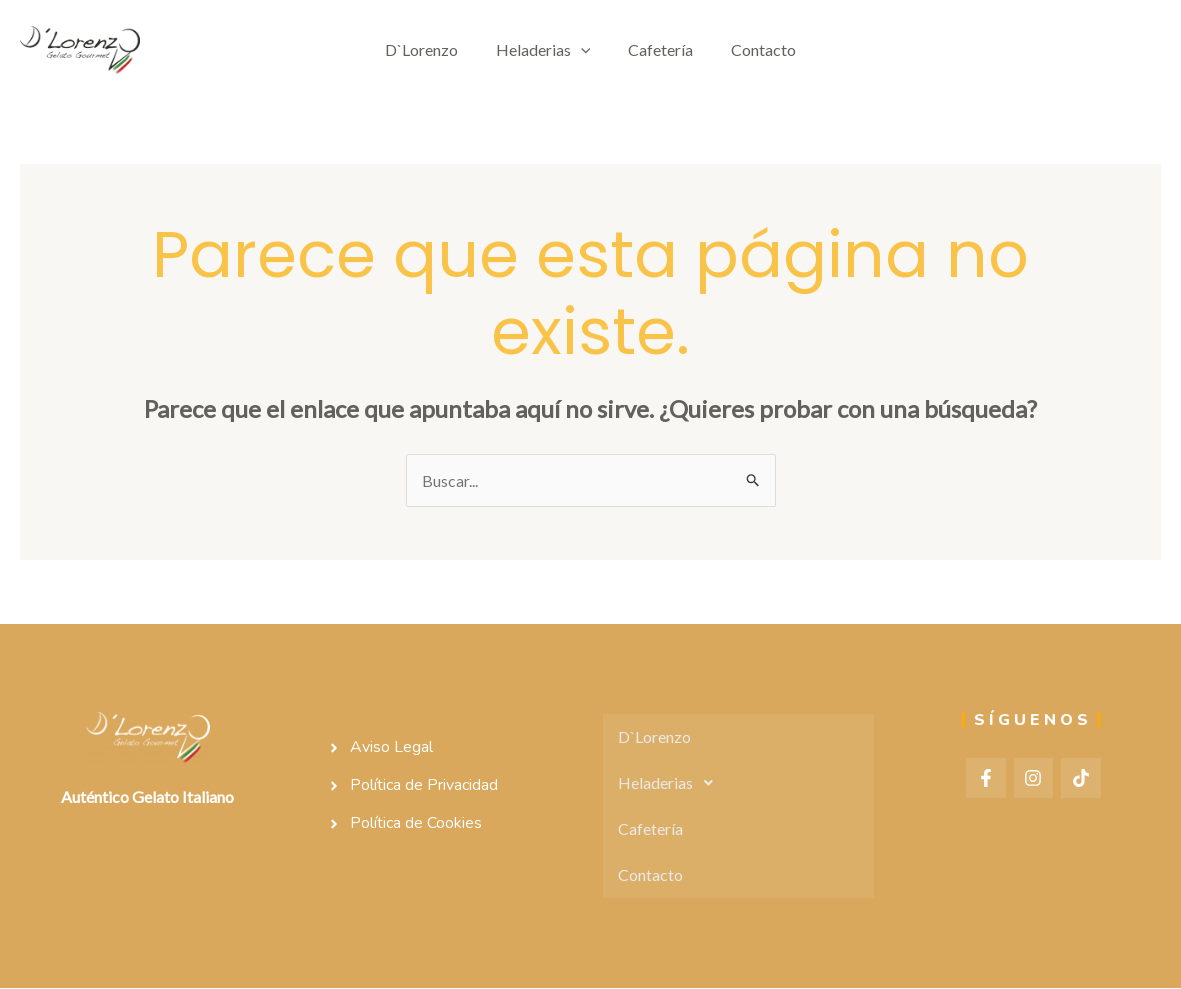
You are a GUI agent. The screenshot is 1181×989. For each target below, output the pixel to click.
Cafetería (657, 49)
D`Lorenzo (430, 49)
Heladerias (546, 50)
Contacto (754, 49)
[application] (584, 50)
